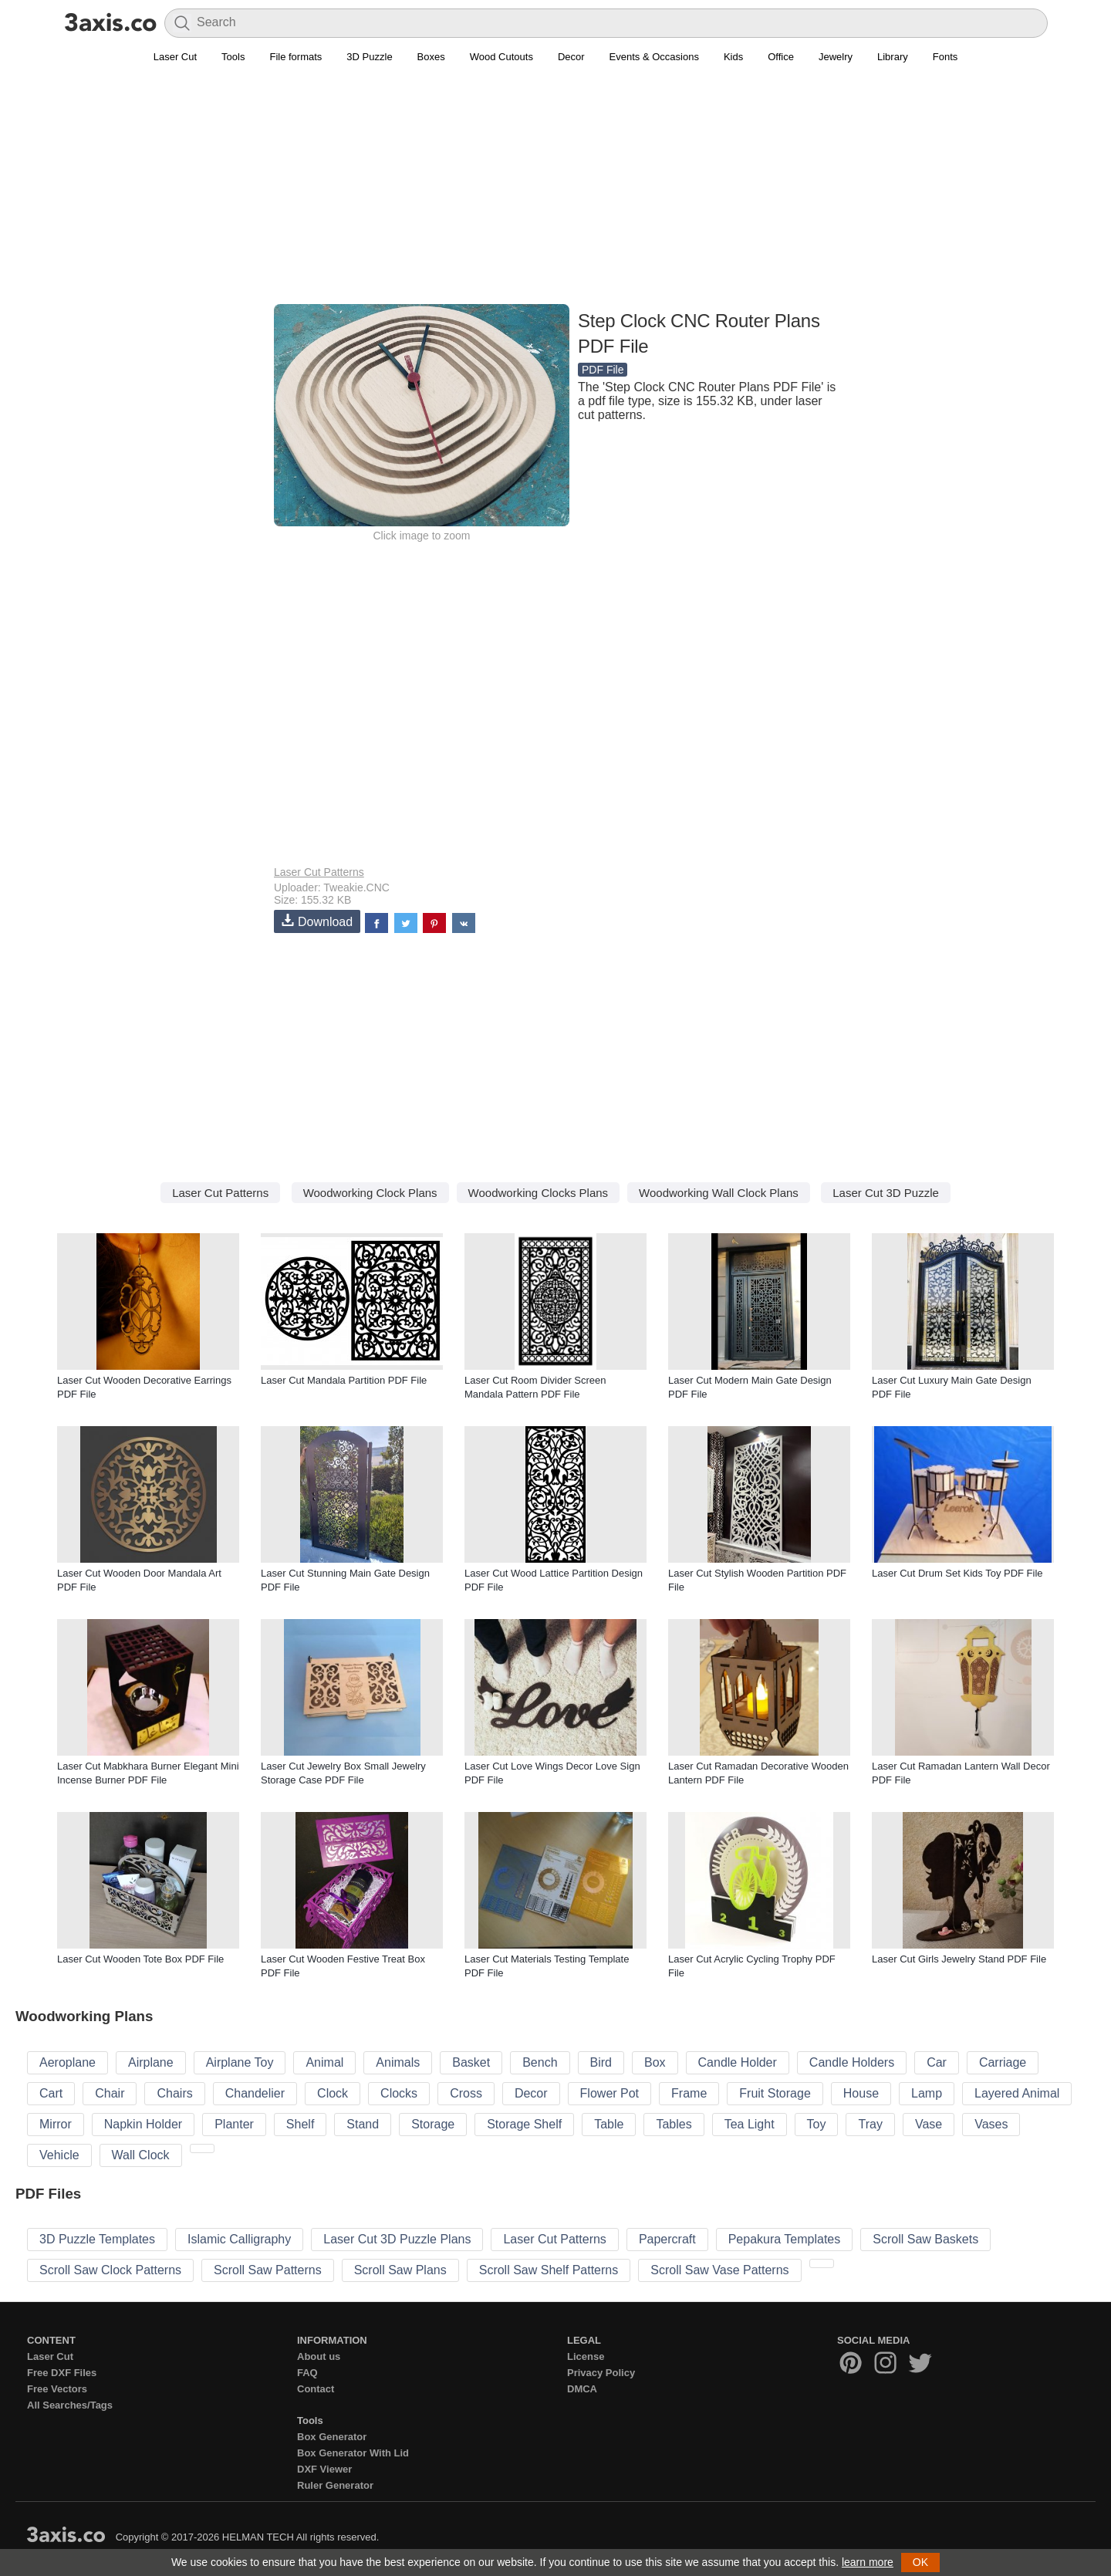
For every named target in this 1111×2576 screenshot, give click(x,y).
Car (937, 2062)
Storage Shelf (524, 2124)
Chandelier (255, 2093)
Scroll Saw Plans (400, 2270)
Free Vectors (57, 2389)
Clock (332, 2093)
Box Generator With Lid (353, 2453)
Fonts (945, 57)
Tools (233, 57)
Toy (816, 2124)
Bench (539, 2062)
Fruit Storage (774, 2093)
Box (655, 2062)
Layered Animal (1016, 2093)
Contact (315, 2389)
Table (608, 2124)
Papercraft (667, 2239)
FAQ (307, 2372)
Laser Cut (175, 57)
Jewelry (836, 57)
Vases (991, 2124)
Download (317, 921)
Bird (601, 2062)
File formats (295, 57)
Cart (50, 2093)
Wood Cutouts (501, 57)
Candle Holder (737, 2062)
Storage (432, 2124)
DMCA (582, 2389)
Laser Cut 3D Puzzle (885, 1192)
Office (781, 57)
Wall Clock (141, 2155)
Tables (673, 2124)
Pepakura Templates (784, 2239)
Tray (870, 2124)
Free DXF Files (61, 2372)
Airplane (151, 2062)
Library (892, 57)
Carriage (1002, 2062)
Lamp (926, 2093)
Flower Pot (609, 2093)
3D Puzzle (369, 57)
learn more (867, 2562)
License (585, 2356)
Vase (928, 2124)
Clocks (398, 2093)
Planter (234, 2124)
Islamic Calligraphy (239, 2239)
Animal (324, 2062)
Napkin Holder (143, 2124)
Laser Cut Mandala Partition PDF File (344, 1380)
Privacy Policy (601, 2372)
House (861, 2093)
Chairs (174, 2093)
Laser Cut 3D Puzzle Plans (397, 2239)
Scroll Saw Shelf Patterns (549, 2270)
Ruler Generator (335, 2485)
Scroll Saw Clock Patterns (110, 2270)
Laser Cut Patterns (319, 872)
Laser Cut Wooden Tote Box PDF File (140, 1959)
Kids (733, 57)
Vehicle (59, 2155)
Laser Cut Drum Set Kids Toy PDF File (957, 1573)
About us (318, 2356)
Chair (109, 2093)
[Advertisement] (555, 194)
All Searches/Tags (70, 2405)
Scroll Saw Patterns (268, 2270)
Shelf (300, 2124)
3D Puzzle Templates (97, 2239)
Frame (689, 2093)
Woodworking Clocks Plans (538, 1192)
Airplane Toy (240, 2062)
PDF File (602, 369)
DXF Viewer (324, 2469)
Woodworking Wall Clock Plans (719, 1192)
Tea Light (749, 2124)
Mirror (55, 2124)
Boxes (431, 57)
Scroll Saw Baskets (925, 2239)
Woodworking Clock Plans (370, 1192)
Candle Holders (851, 2062)
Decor (571, 57)
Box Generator (331, 2436)
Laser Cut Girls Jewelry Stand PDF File (959, 1959)
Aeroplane (67, 2062)
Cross (466, 2093)
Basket (471, 2062)
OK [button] (920, 2562)
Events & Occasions (654, 57)
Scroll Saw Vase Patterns (719, 2270)
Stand (362, 2124)
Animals (398, 2062)
